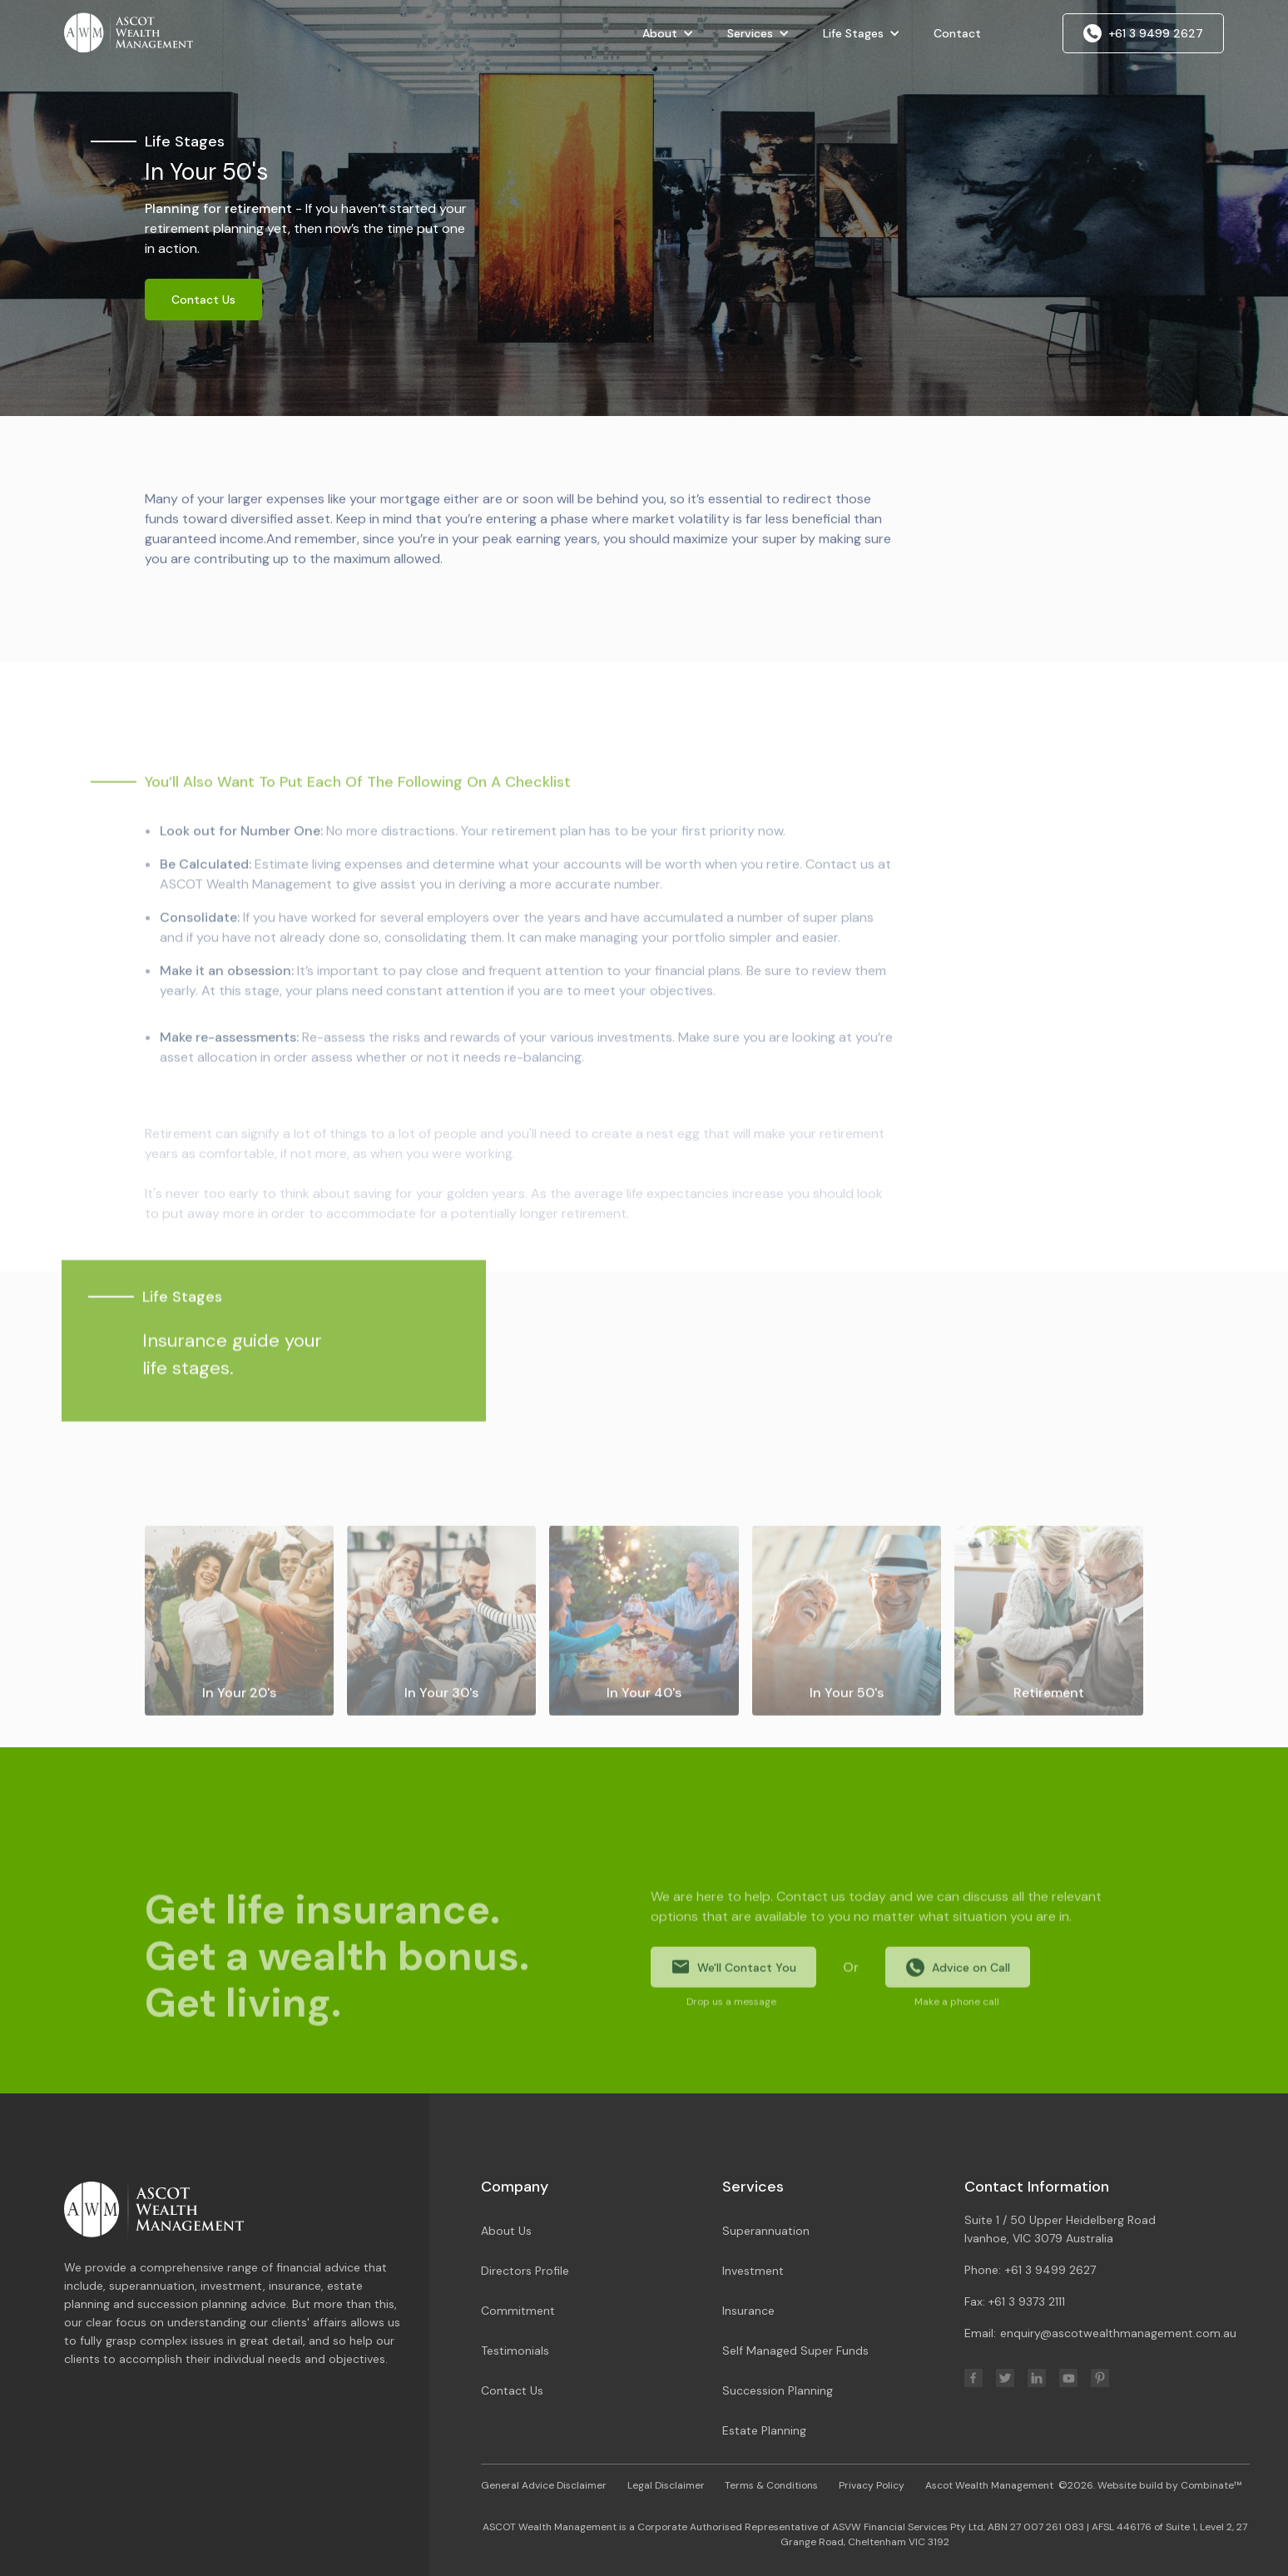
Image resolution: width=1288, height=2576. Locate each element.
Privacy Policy (871, 2485)
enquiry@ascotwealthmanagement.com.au (1118, 2333)
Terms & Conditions (771, 2485)
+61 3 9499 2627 (1050, 2269)
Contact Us (203, 299)
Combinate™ (1211, 2485)
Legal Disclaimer (666, 2485)
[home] (128, 30)
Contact (957, 33)
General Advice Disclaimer (544, 2485)
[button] (668, 33)
